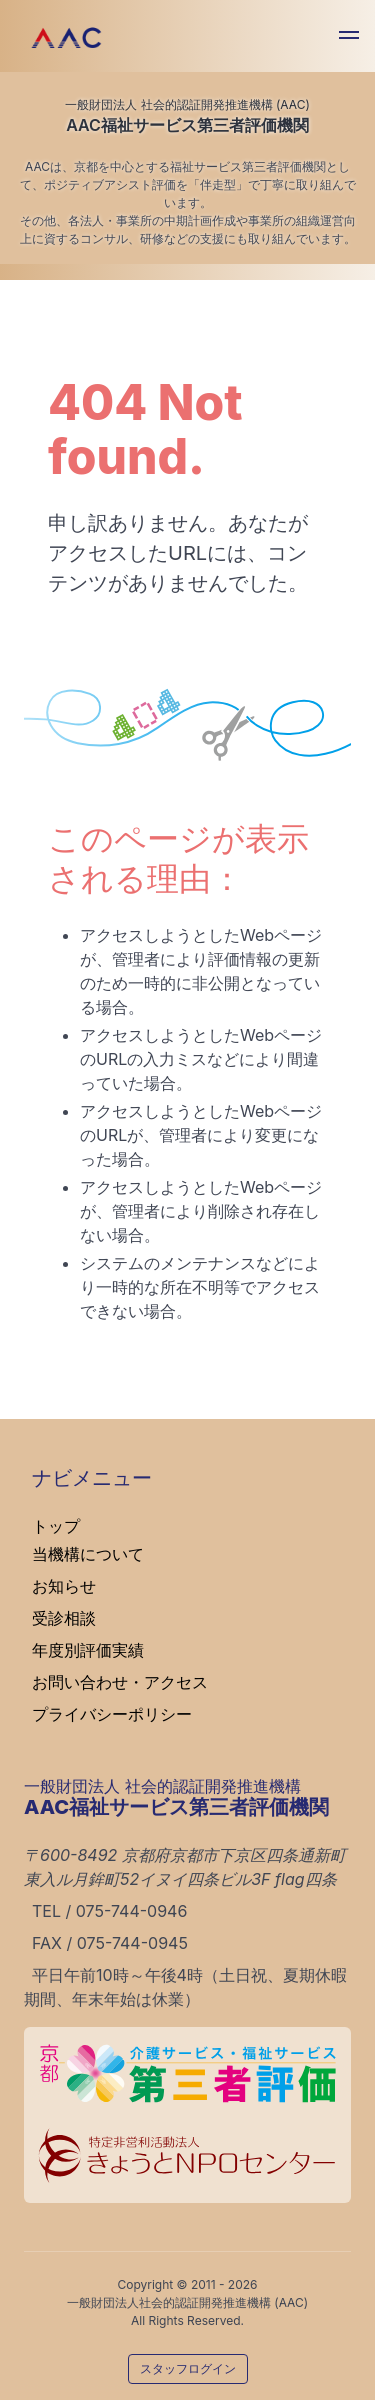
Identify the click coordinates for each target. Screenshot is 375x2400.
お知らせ (64, 1586)
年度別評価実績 (88, 1650)
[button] (349, 38)
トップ (56, 1526)
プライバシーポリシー (112, 1714)
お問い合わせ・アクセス (120, 1682)
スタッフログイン (188, 2368)
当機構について (88, 1554)
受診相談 (64, 1618)
